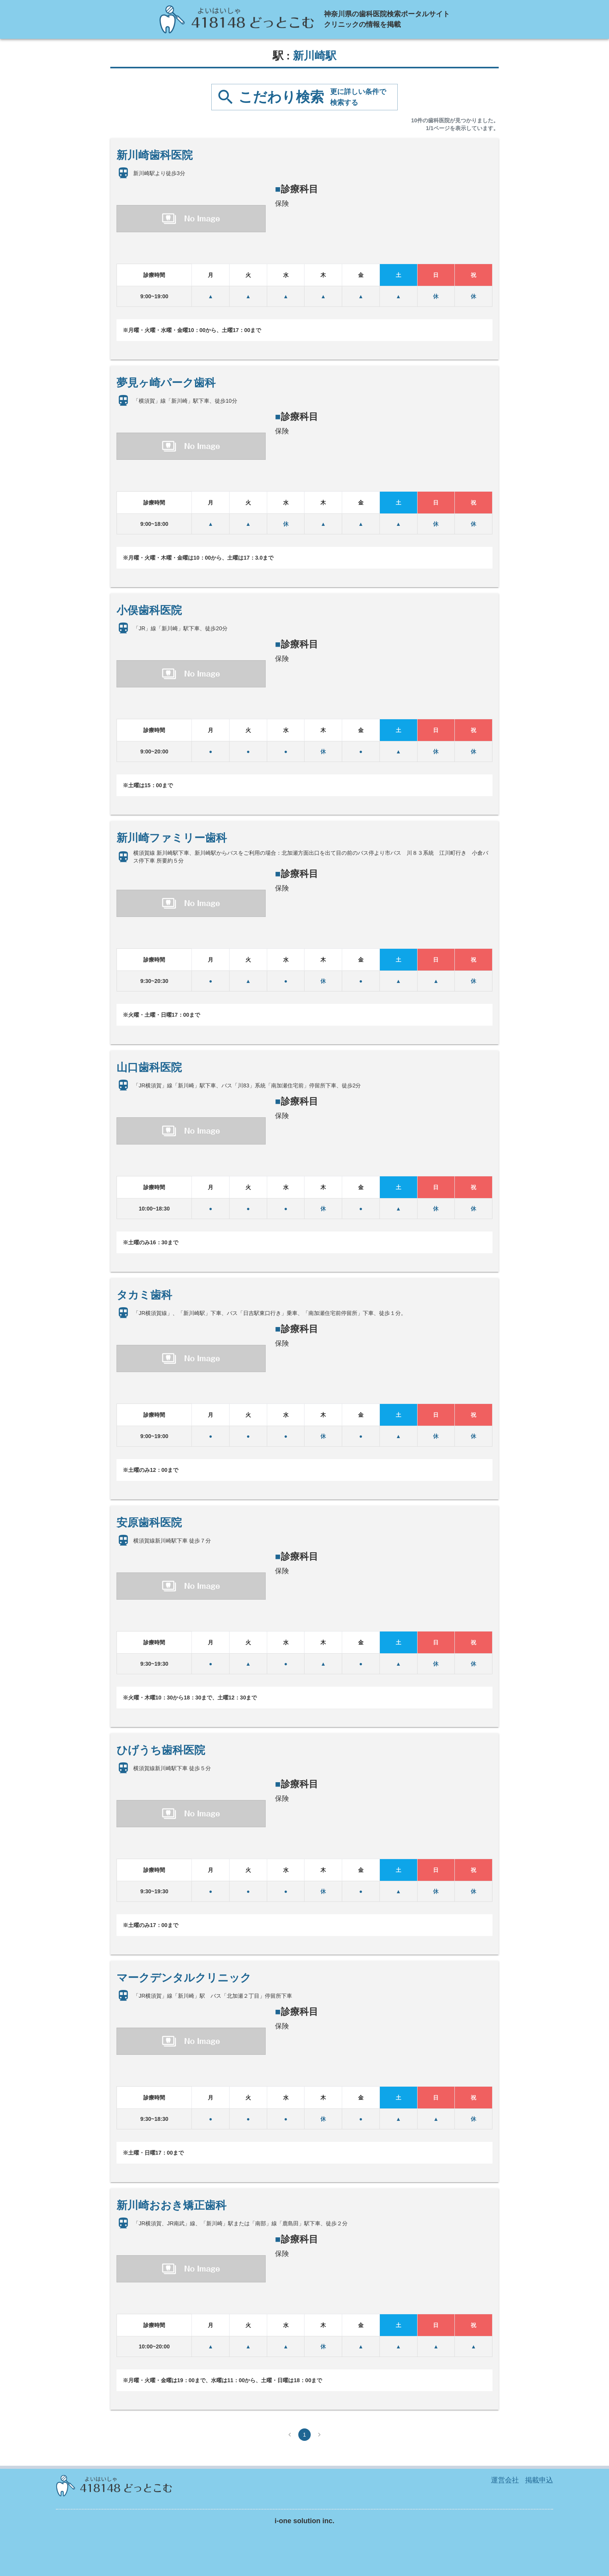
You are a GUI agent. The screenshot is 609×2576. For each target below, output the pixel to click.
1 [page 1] (304, 2434)
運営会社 (505, 2480)
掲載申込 (539, 2480)
